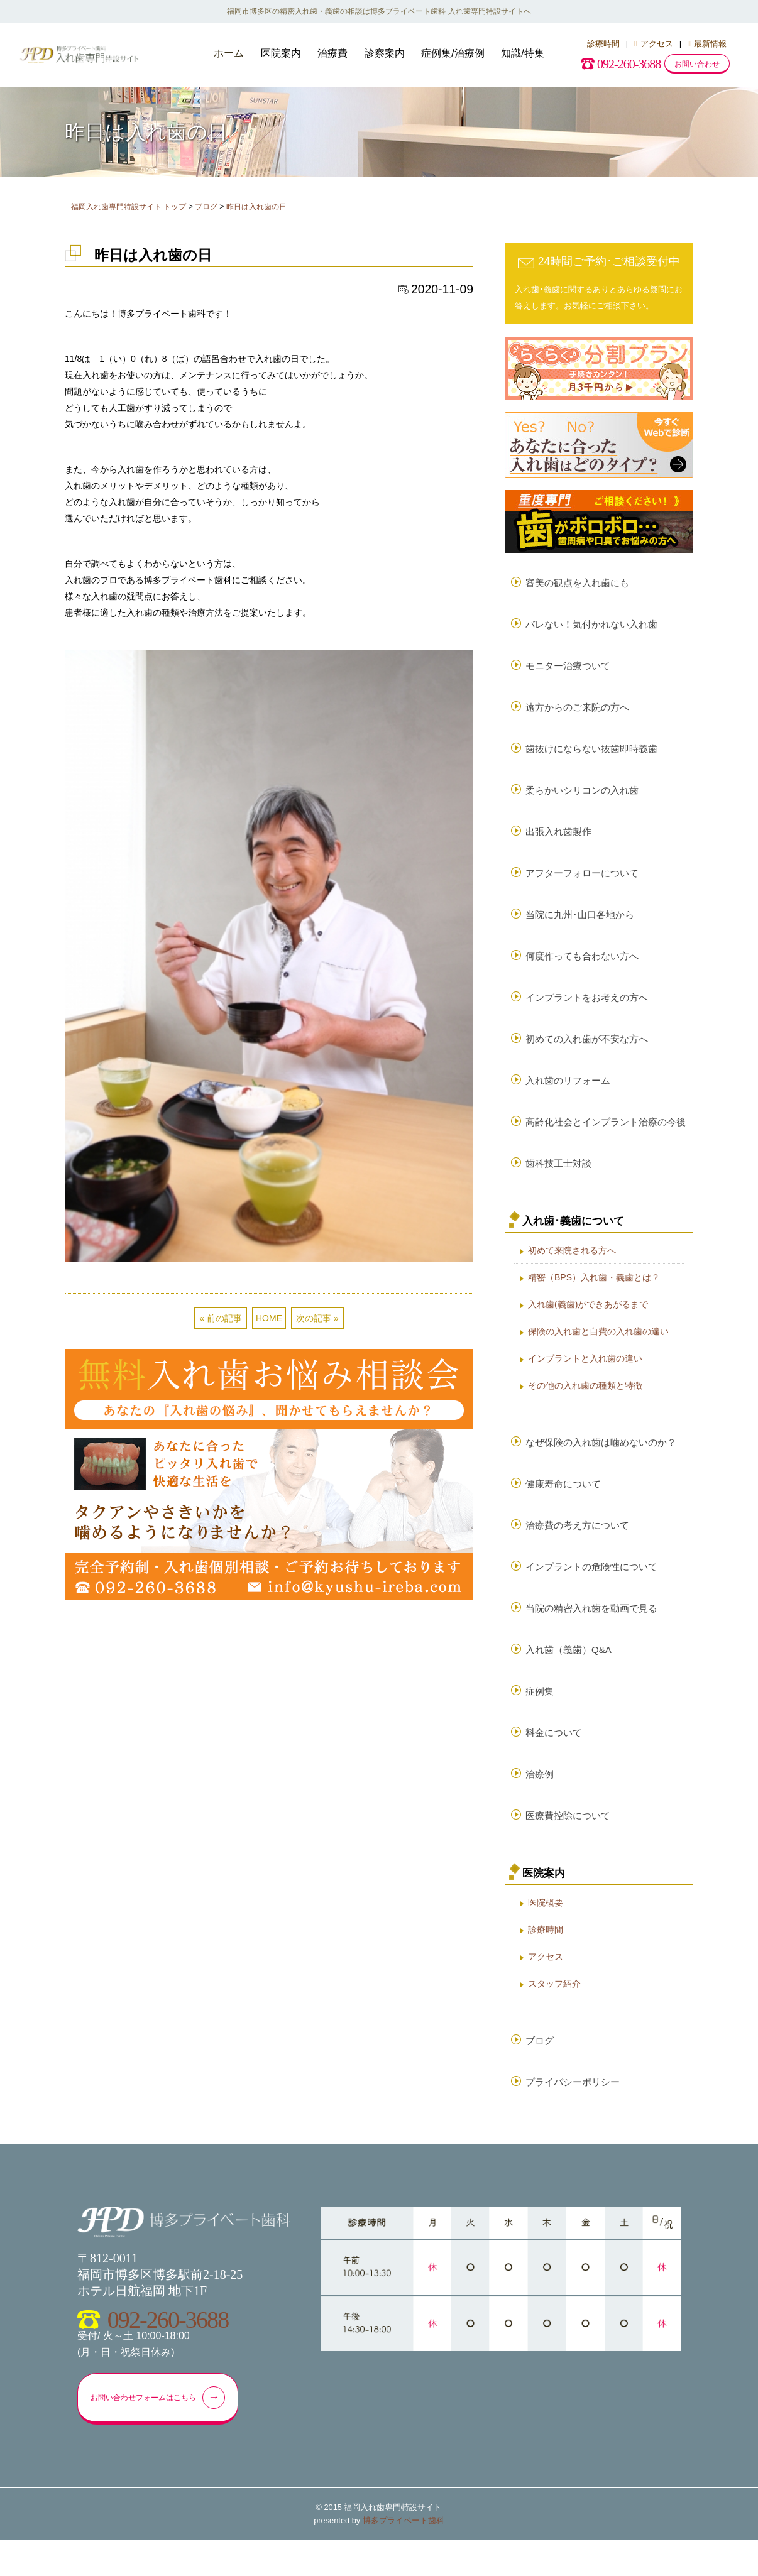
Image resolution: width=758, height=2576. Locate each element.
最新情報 (707, 43)
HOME (269, 1318)
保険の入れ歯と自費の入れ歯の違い (598, 1350)
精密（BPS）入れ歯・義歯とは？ (594, 1296)
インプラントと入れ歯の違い (585, 1377)
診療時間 (600, 43)
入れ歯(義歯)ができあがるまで (588, 1323)
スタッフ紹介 (554, 2015)
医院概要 (545, 1934)
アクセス (653, 43)
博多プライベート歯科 (403, 2557)
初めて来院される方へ (572, 1269)
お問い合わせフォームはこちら (164, 2432)
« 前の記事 (220, 1318)
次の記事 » (317, 1318)
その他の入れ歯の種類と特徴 (585, 1404)
